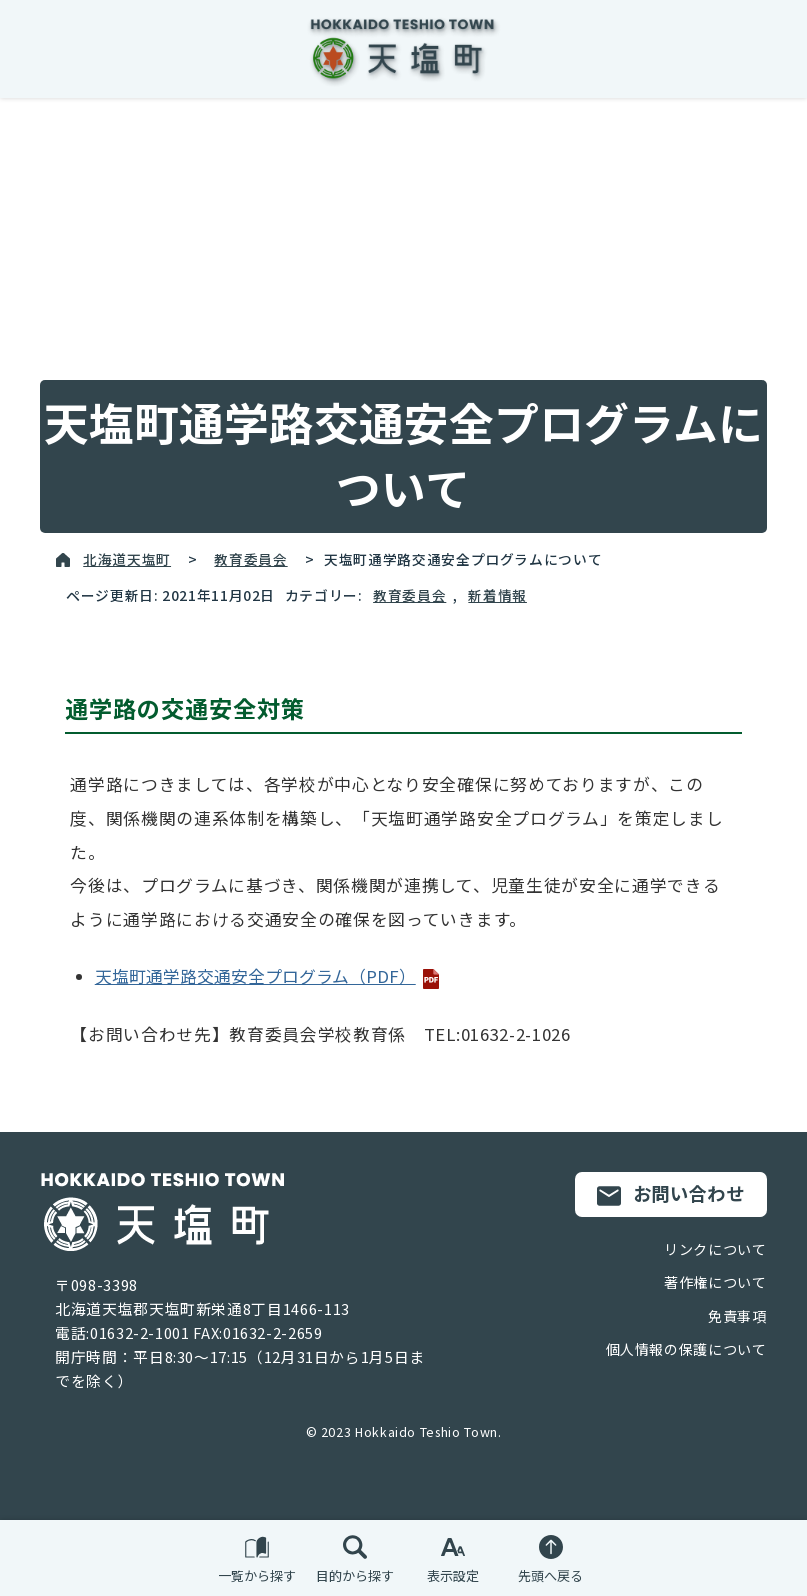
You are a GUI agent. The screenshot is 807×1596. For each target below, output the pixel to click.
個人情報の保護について (686, 1349)
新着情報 (497, 595)
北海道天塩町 (127, 559)
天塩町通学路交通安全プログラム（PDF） (268, 976)
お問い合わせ (671, 1194)
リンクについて (715, 1249)
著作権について (715, 1282)
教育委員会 (250, 559)
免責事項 (737, 1316)
